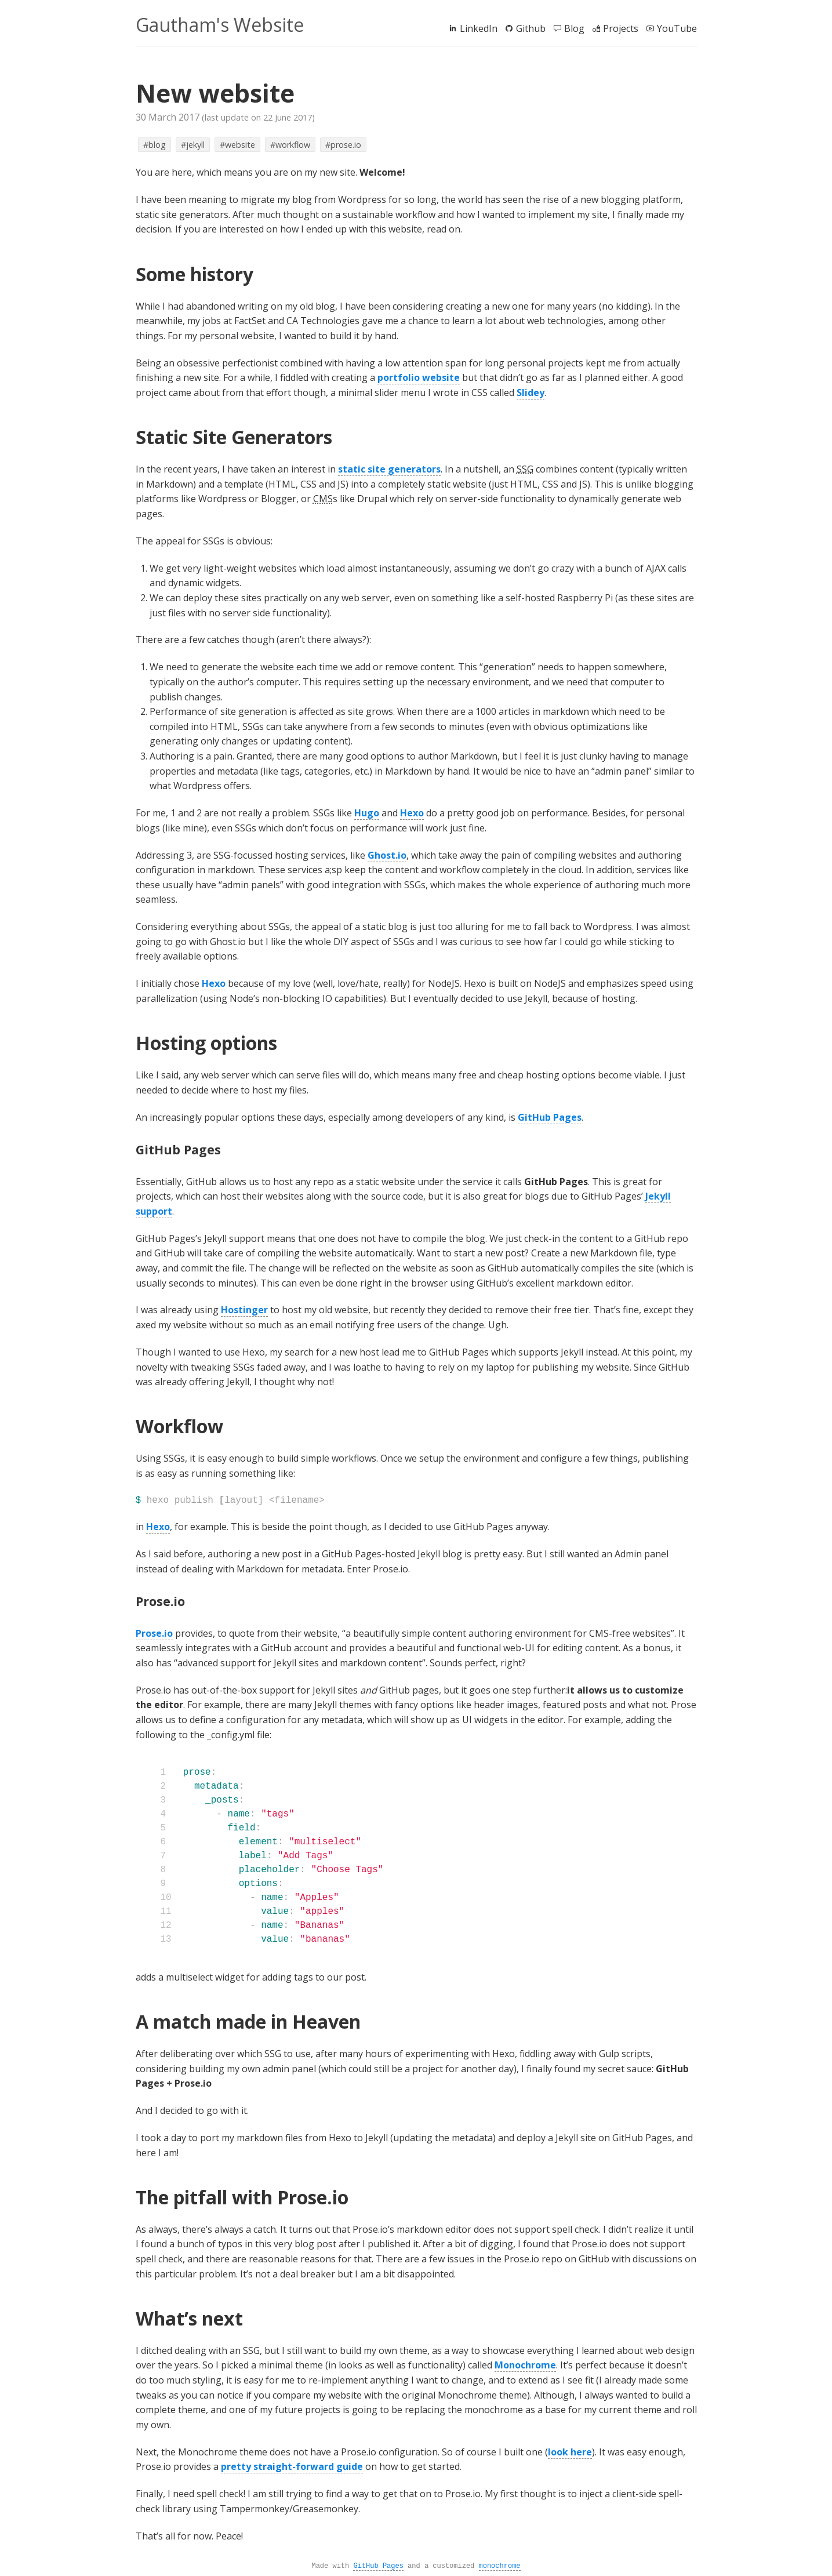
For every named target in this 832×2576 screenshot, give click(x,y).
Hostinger (244, 1309)
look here (570, 2452)
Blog (568, 28)
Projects (614, 28)
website (240, 144)
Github (525, 28)
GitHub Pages (550, 1117)
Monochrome (525, 2365)
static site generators (389, 469)
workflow (292, 144)
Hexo (412, 812)
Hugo (366, 812)
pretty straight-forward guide (292, 2466)
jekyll (195, 144)
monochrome (500, 2566)
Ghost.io (387, 855)
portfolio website (418, 377)
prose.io (345, 144)
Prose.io (154, 1633)
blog (157, 144)
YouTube (671, 28)
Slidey (530, 392)
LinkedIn (472, 28)
